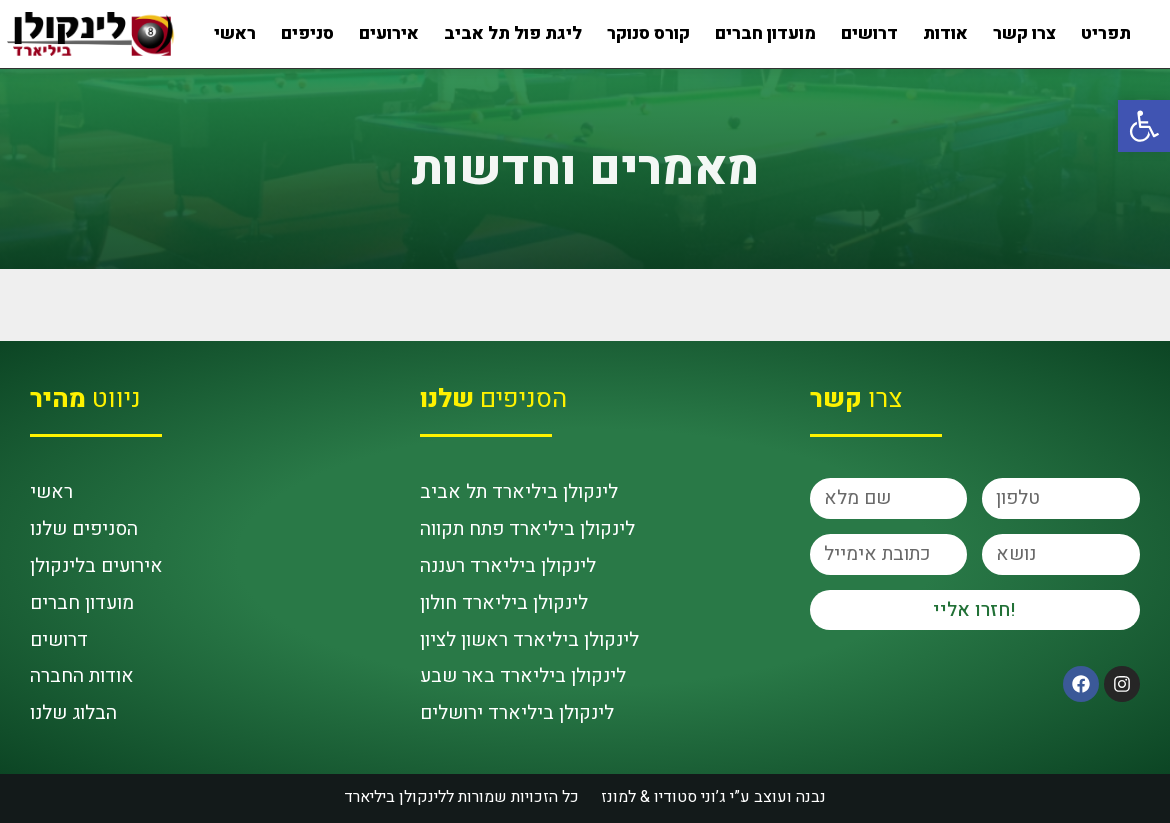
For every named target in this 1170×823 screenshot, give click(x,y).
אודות (945, 33)
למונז (618, 797)
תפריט (1106, 33)
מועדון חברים (765, 33)
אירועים (389, 33)
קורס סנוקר (648, 33)
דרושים (869, 33)
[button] (1144, 126)
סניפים (307, 33)
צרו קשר (1024, 33)
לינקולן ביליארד (395, 797)
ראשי (235, 33)
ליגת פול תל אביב (513, 33)
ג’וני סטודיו (692, 797)
